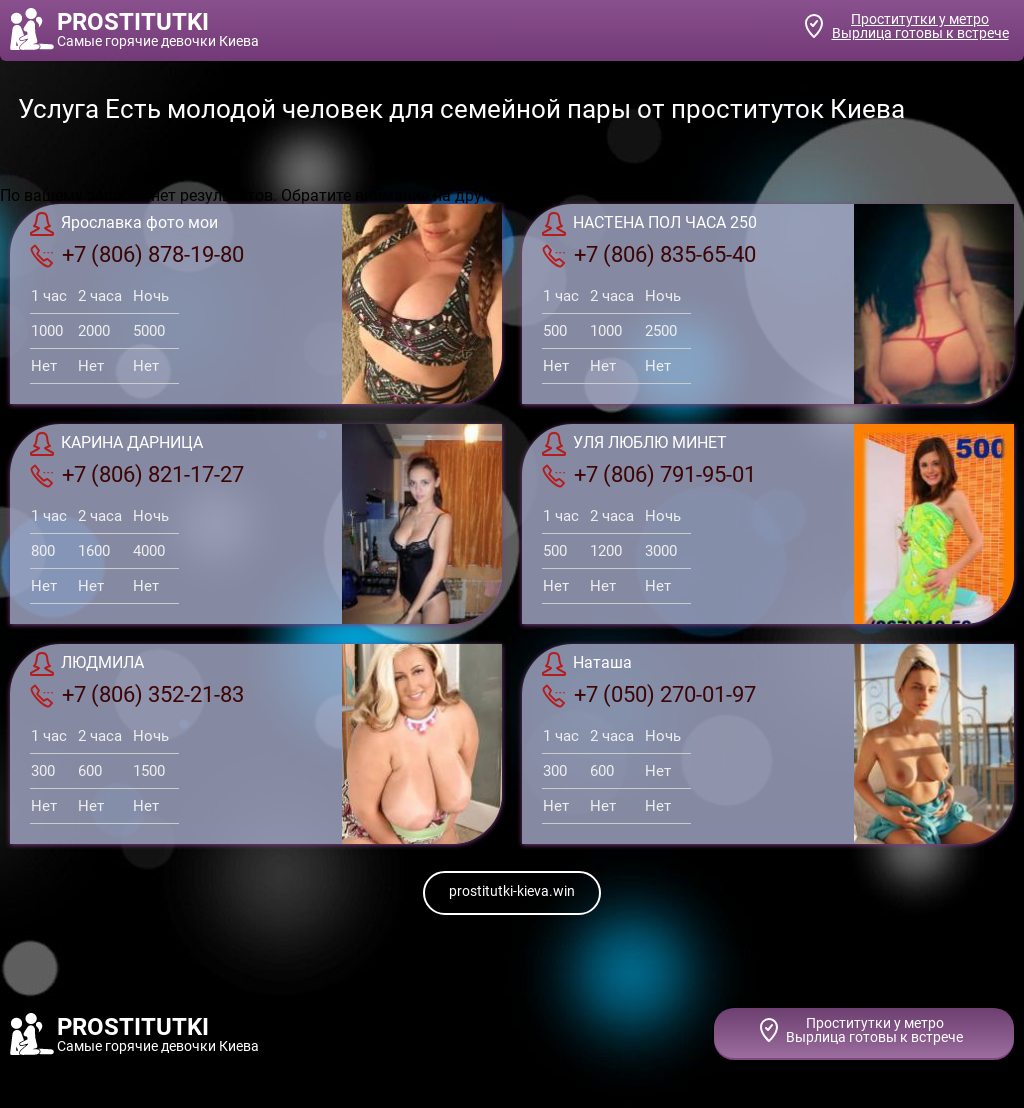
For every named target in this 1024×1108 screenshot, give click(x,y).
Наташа (587, 664)
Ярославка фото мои (124, 224)
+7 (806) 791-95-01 (649, 475)
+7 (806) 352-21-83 (137, 695)
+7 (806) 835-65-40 (649, 255)
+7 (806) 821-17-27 (137, 475)
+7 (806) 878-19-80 (137, 255)
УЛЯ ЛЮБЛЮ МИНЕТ (634, 444)
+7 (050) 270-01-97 (649, 695)
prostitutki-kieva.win (512, 891)
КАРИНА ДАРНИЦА (116, 444)
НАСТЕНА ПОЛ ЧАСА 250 (649, 224)
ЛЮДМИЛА (87, 664)
